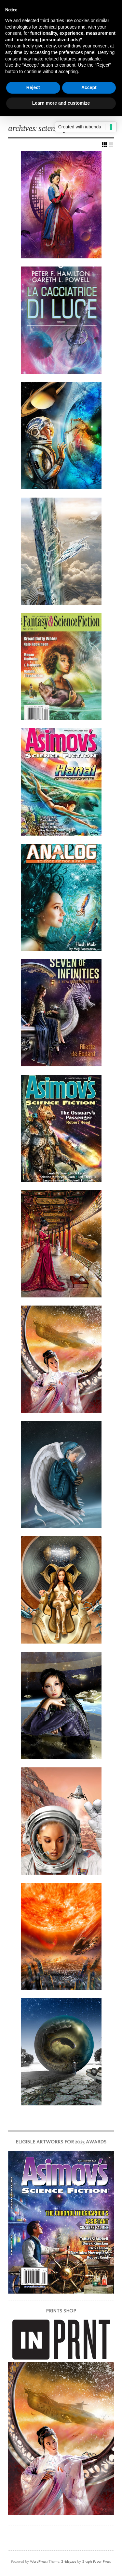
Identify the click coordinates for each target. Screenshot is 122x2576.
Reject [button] (33, 87)
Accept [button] (89, 87)
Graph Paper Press (96, 2561)
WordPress (38, 2561)
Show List (111, 144)
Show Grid (104, 144)
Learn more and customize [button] (61, 103)
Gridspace (68, 2561)
